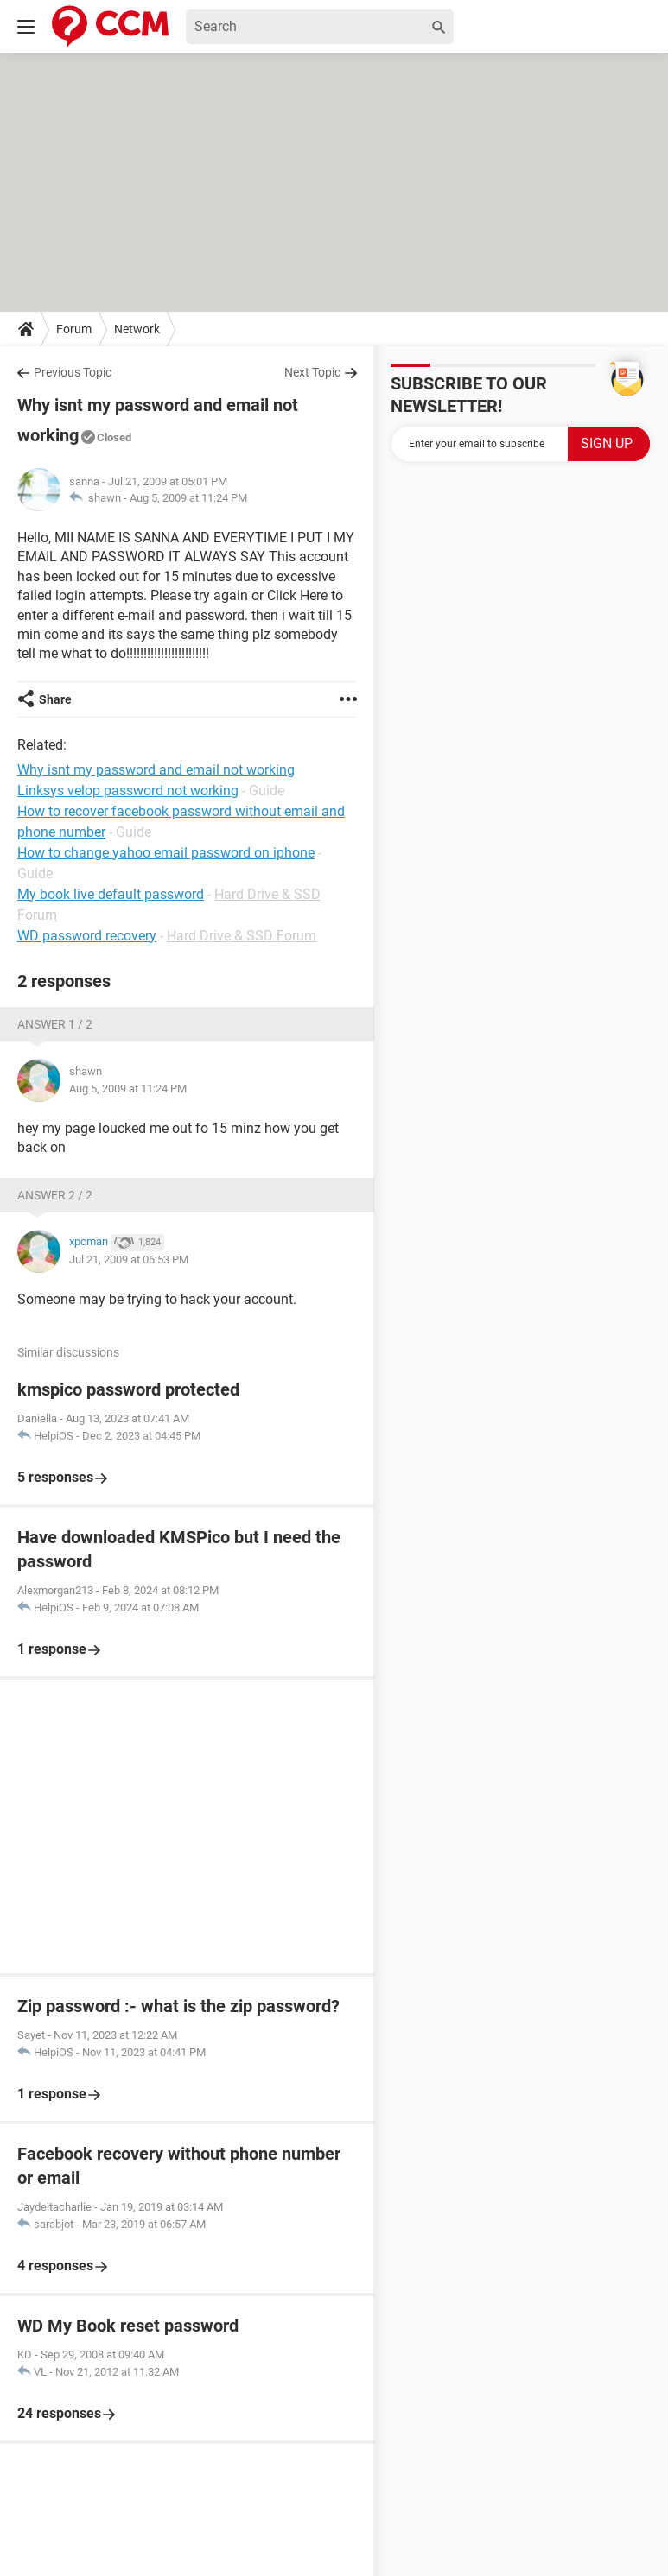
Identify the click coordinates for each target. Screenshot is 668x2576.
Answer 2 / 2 (54, 1195)
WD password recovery (86, 935)
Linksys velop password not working (128, 790)
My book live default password (110, 894)
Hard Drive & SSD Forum (241, 935)
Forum (74, 329)
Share (55, 699)
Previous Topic (72, 372)
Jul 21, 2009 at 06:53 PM (128, 1259)
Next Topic (312, 372)
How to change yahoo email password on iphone (166, 853)
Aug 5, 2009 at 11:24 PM (188, 497)
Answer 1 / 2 (54, 1024)
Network (137, 329)
